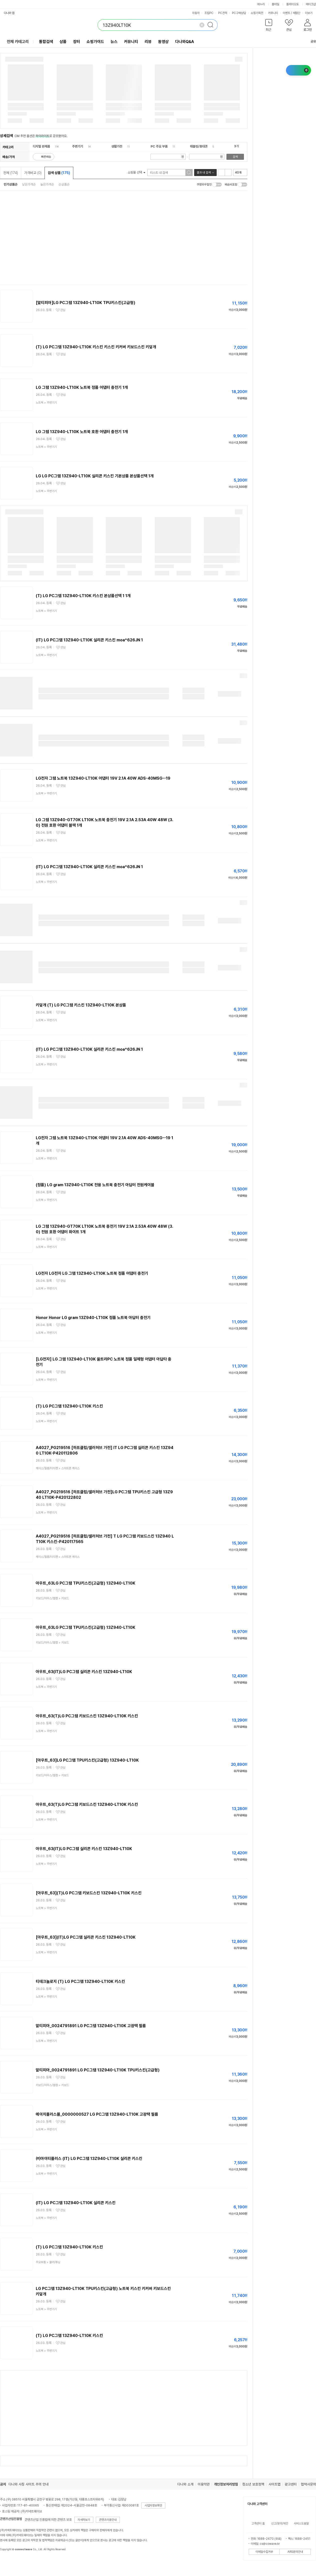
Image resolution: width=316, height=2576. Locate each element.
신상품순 (64, 184)
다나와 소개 (185, 2484)
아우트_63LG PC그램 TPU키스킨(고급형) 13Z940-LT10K (85, 1583)
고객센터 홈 (258, 2523)
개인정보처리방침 (226, 2484)
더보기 (310, 13)
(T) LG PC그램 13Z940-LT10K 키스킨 (69, 1406)
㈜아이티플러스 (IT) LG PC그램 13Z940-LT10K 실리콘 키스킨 (89, 2158)
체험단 (296, 13)
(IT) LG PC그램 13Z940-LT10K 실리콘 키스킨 (76, 2202)
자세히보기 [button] (84, 2519)
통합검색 (46, 41)
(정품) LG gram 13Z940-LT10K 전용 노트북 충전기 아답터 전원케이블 (95, 1184)
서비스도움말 (301, 2523)
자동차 (196, 13)
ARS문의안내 (295, 2551)
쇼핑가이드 (95, 41)
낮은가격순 (29, 184)
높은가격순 (47, 184)
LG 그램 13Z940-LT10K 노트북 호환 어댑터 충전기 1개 (82, 431)
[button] (268, 26)
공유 (310, 41)
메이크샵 (311, 4)
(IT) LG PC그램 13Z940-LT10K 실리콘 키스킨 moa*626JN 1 (89, 640)
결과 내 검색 (204, 172)
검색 (235, 157)
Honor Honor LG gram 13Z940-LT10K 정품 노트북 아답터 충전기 (93, 1317)
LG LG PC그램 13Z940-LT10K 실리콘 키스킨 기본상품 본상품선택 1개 (95, 476)
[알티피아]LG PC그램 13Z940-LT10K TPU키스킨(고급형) (85, 302)
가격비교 (33, 173)
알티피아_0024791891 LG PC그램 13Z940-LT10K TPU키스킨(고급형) (98, 2070)
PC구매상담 (239, 13)
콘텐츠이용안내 (108, 2519)
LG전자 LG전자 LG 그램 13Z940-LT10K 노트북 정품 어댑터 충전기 (92, 1273)
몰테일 (275, 4)
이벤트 (286, 13)
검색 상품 (59, 173)
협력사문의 (308, 2484)
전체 (10, 173)
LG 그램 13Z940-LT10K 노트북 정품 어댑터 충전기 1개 (82, 387)
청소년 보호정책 (253, 2484)
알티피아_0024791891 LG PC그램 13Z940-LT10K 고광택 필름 (91, 2025)
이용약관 (204, 2484)
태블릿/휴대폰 (199, 146)
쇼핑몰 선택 (136, 172)
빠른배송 (46, 157)
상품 (63, 41)
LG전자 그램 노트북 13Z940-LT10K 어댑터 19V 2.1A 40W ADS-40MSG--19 (103, 778)
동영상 (163, 41)
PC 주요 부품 (159, 146)
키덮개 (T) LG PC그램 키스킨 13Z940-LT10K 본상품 (81, 1005)
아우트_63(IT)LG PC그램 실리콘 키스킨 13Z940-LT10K (84, 1671)
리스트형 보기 (221, 172)
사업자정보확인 (153, 2505)
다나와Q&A (184, 41)
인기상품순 (11, 184)
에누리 (261, 4)
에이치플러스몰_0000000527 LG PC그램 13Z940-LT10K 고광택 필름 (97, 2114)
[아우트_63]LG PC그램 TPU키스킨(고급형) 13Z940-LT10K (87, 1760)
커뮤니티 (273, 13)
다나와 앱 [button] (9, 13)
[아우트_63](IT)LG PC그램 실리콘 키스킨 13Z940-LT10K (86, 1937)
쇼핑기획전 (257, 13)
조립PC (208, 13)
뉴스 (114, 41)
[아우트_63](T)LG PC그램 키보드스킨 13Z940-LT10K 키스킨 (89, 1893)
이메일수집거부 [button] (264, 2551)
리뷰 (148, 41)
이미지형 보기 (228, 172)
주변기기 (77, 146)
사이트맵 (274, 2484)
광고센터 (291, 2484)
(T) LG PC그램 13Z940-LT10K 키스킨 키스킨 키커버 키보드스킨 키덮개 (96, 347)
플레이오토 (292, 4)
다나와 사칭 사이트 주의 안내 (29, 2484)
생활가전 (116, 146)
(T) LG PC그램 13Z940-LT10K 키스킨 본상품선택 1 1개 (83, 595)
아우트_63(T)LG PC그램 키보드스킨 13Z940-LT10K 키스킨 (87, 1716)
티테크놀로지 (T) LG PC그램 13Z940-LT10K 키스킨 (80, 1981)
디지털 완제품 (41, 146)
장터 (76, 41)
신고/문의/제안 (279, 2523)
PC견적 (222, 13)
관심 (62, 310)
